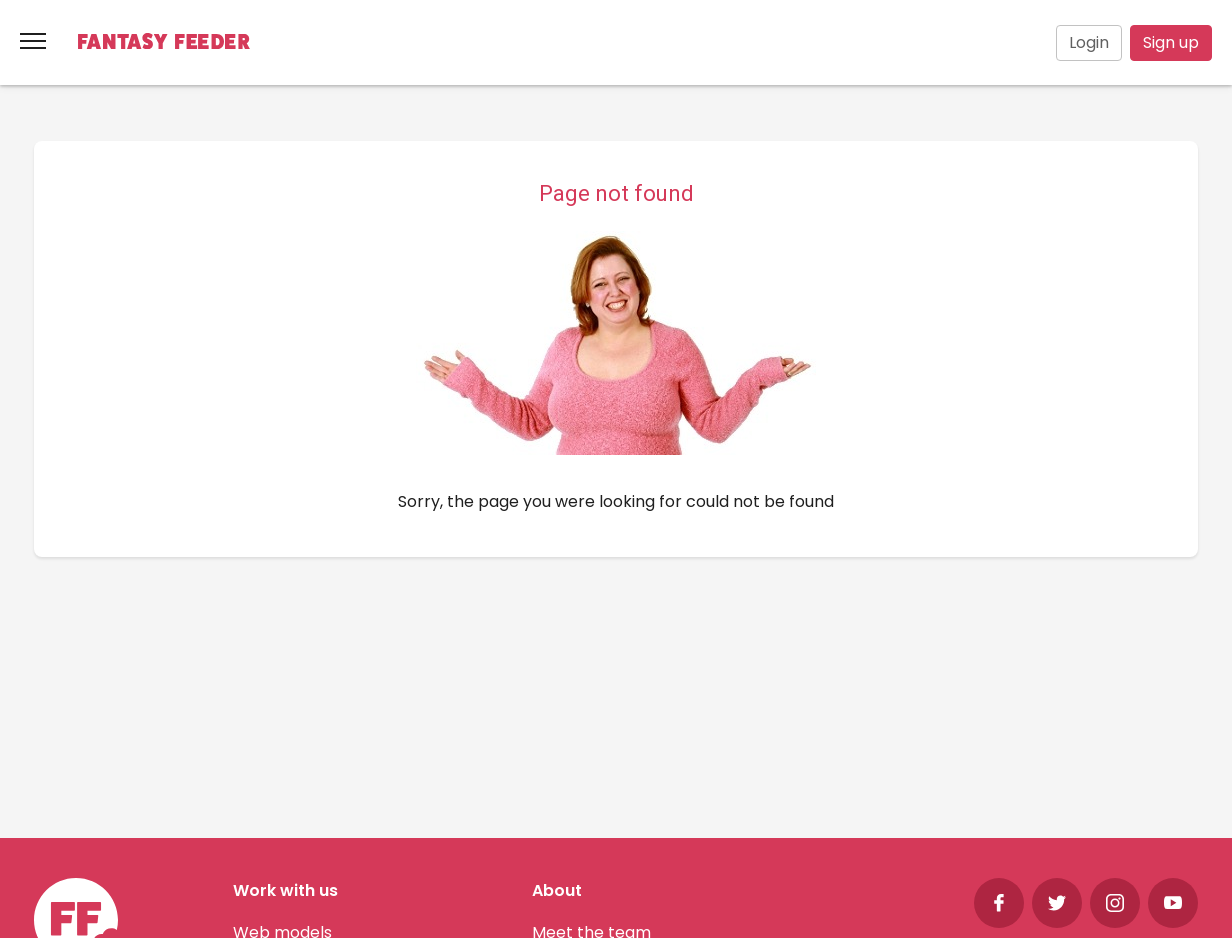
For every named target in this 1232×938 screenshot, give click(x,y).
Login (1089, 42)
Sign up (1171, 42)
